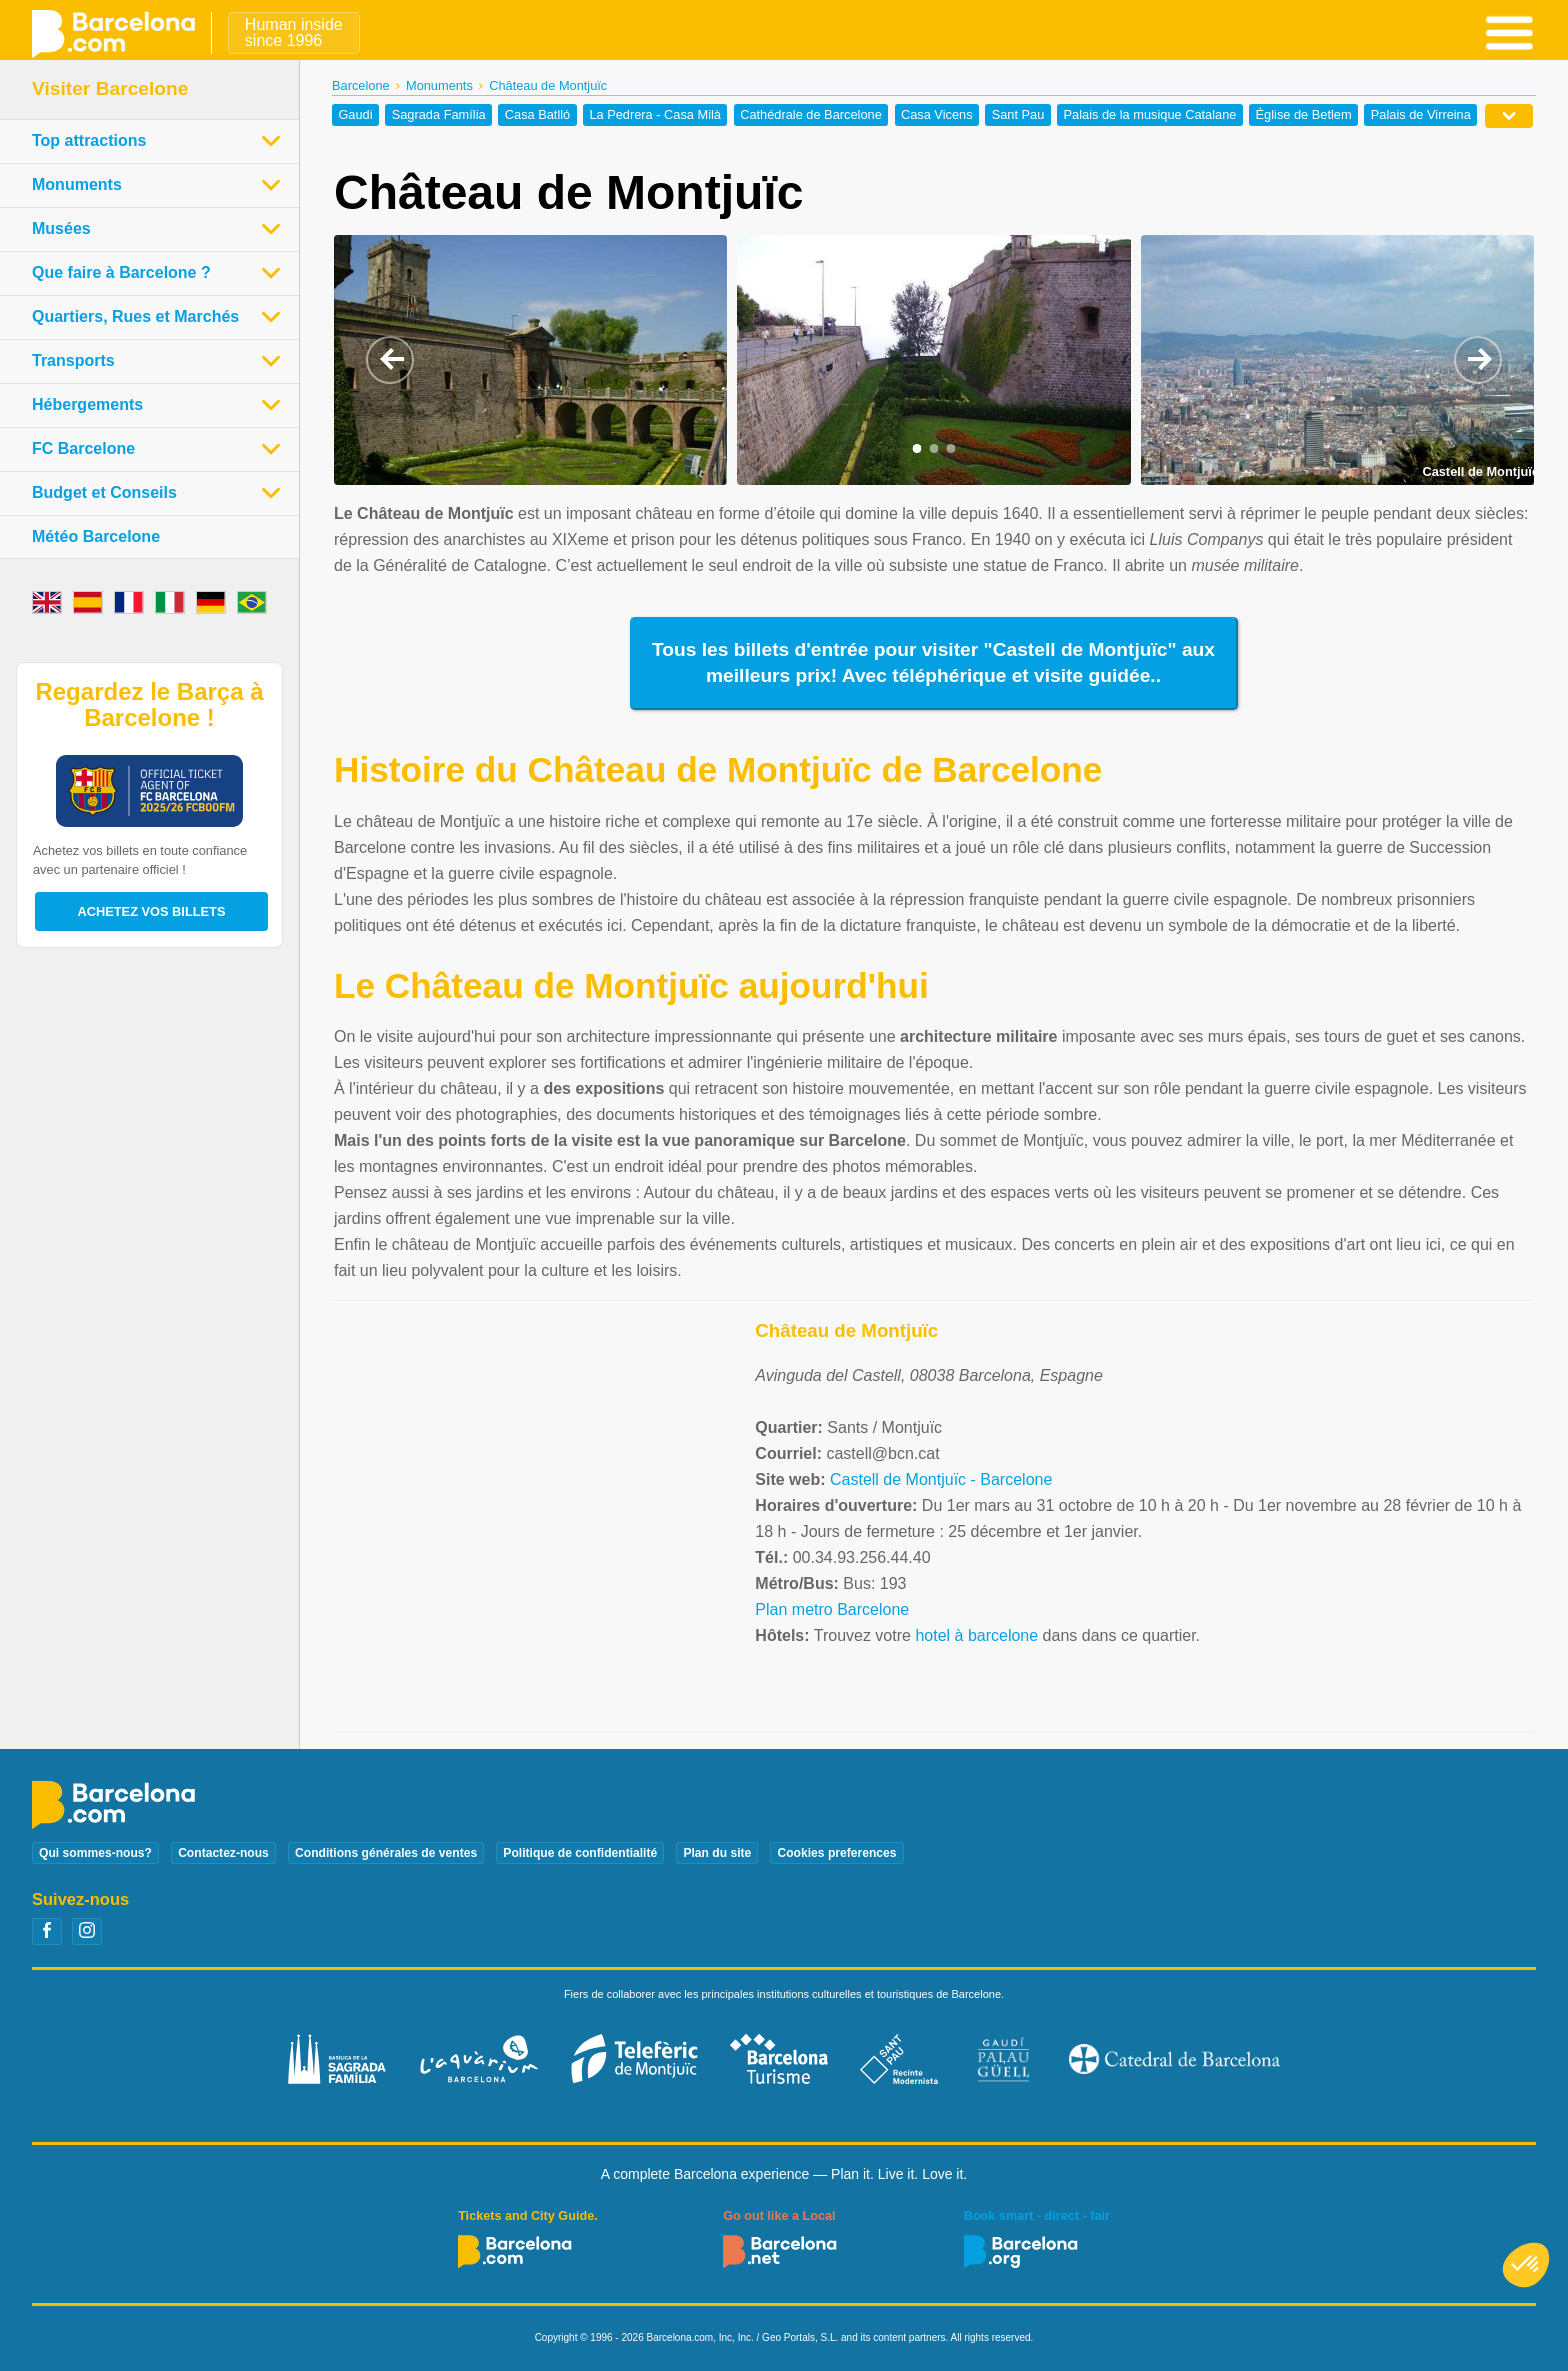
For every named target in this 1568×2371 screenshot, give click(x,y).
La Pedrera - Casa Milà (655, 115)
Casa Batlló (537, 115)
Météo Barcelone (96, 536)
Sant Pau (1018, 115)
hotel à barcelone (976, 1635)
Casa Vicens (937, 115)
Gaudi (355, 115)
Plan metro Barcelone (832, 1609)
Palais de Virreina (1421, 115)
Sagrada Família (439, 115)
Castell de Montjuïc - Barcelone (941, 1479)
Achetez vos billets (152, 911)
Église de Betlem (1304, 115)
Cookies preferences (836, 1853)
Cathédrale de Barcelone (811, 115)
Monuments (439, 85)
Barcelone (361, 85)
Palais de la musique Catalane (1150, 115)
